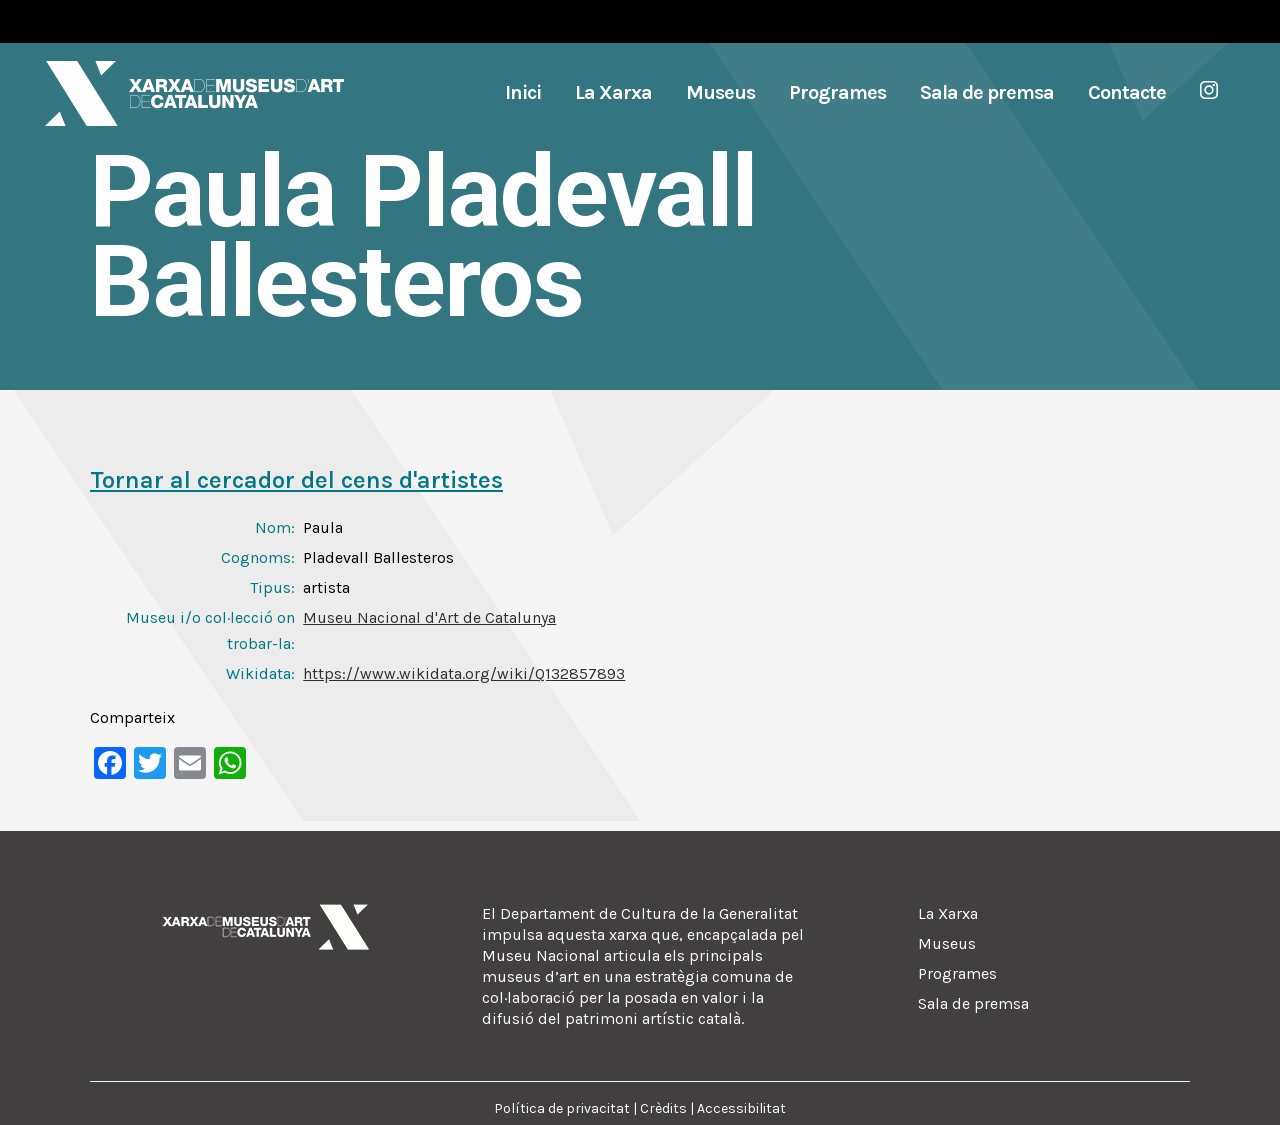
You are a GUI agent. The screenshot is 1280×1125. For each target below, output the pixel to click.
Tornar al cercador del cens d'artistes (296, 480)
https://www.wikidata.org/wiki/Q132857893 (464, 673)
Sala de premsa (973, 1003)
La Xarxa (948, 913)
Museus (947, 943)
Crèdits (663, 1108)
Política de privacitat (562, 1108)
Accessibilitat (741, 1108)
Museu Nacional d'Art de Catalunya (429, 617)
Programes (957, 973)
